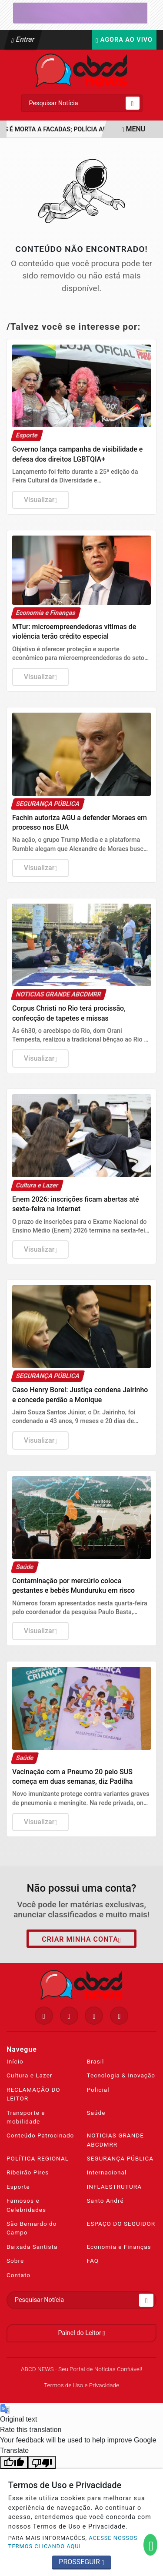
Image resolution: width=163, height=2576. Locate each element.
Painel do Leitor (81, 2333)
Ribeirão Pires (28, 2172)
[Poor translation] (42, 2462)
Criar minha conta (81, 1939)
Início (15, 2061)
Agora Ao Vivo (124, 40)
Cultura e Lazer (29, 2075)
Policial (98, 2089)
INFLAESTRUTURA (114, 2186)
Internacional (107, 2172)
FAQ (93, 2260)
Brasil (95, 2061)
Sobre (15, 2260)
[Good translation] (14, 2462)
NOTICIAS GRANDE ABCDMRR (115, 2139)
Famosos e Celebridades (26, 2205)
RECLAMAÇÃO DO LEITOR (33, 2094)
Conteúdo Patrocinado (40, 2135)
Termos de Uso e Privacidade (81, 2385)
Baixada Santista (32, 2246)
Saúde (96, 2112)
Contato (18, 2274)
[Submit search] (133, 103)
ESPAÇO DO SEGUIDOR (121, 2223)
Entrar (23, 39)
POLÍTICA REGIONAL (38, 2158)
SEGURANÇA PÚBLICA (120, 2158)
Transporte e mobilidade (26, 2117)
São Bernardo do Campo (32, 2228)
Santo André (105, 2200)
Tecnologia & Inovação (121, 2075)
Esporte (18, 2186)
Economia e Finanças (119, 2246)
